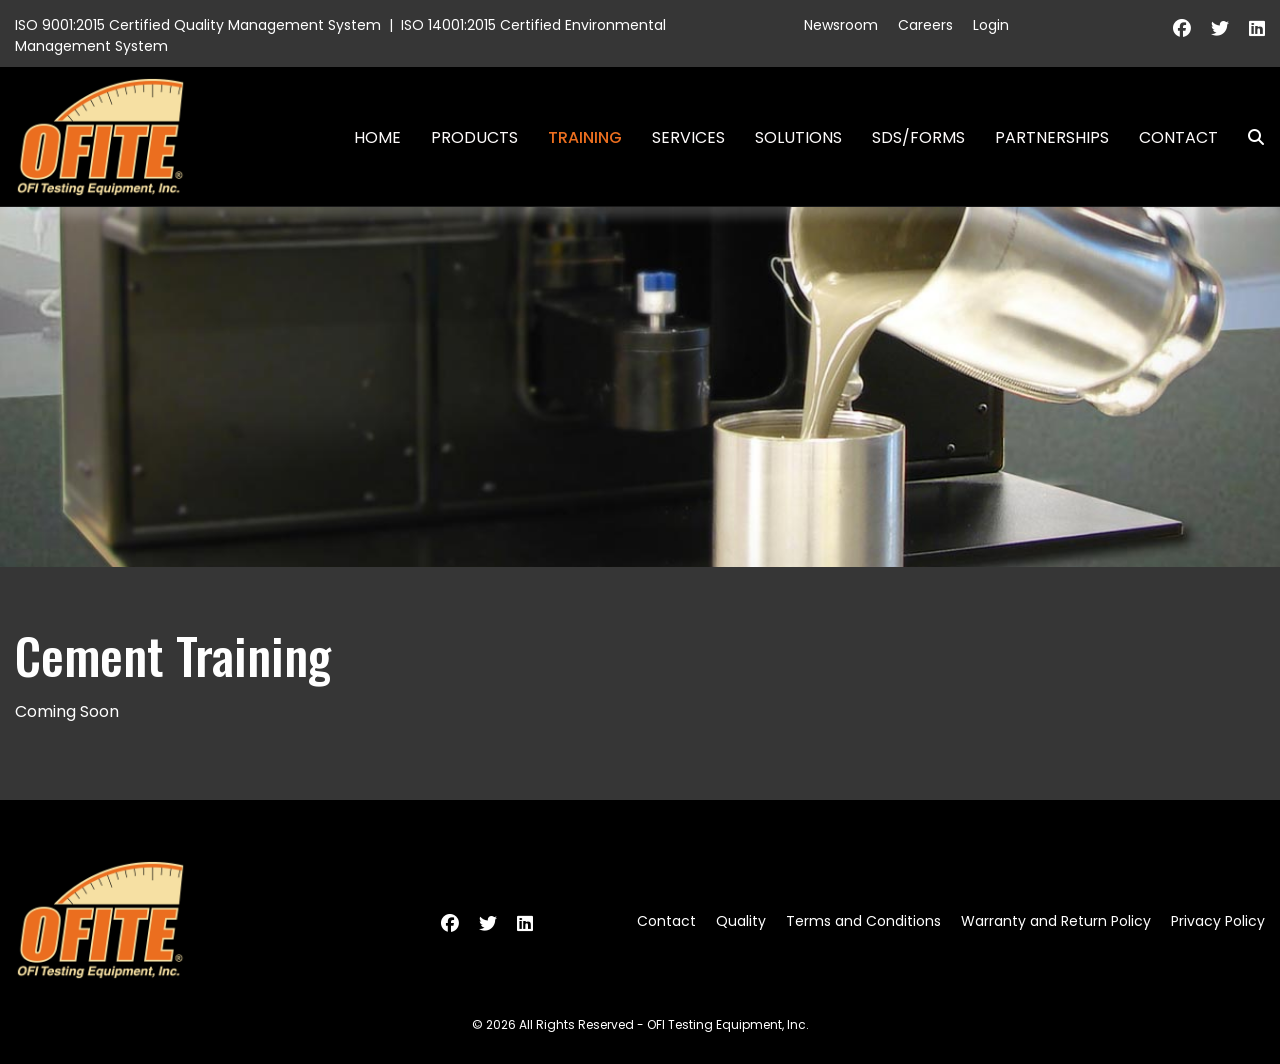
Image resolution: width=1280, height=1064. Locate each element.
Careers (925, 25)
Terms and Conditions (863, 921)
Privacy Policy (1218, 921)
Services (688, 137)
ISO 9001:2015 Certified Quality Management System (198, 25)
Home (377, 137)
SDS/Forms (918, 137)
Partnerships (1052, 137)
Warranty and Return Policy (1056, 921)
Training (585, 137)
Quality (741, 921)
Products (474, 137)
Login (991, 25)
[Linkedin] (1257, 28)
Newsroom (841, 25)
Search (1248, 137)
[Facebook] (1182, 28)
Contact (1178, 137)
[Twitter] (1220, 28)
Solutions (798, 137)
